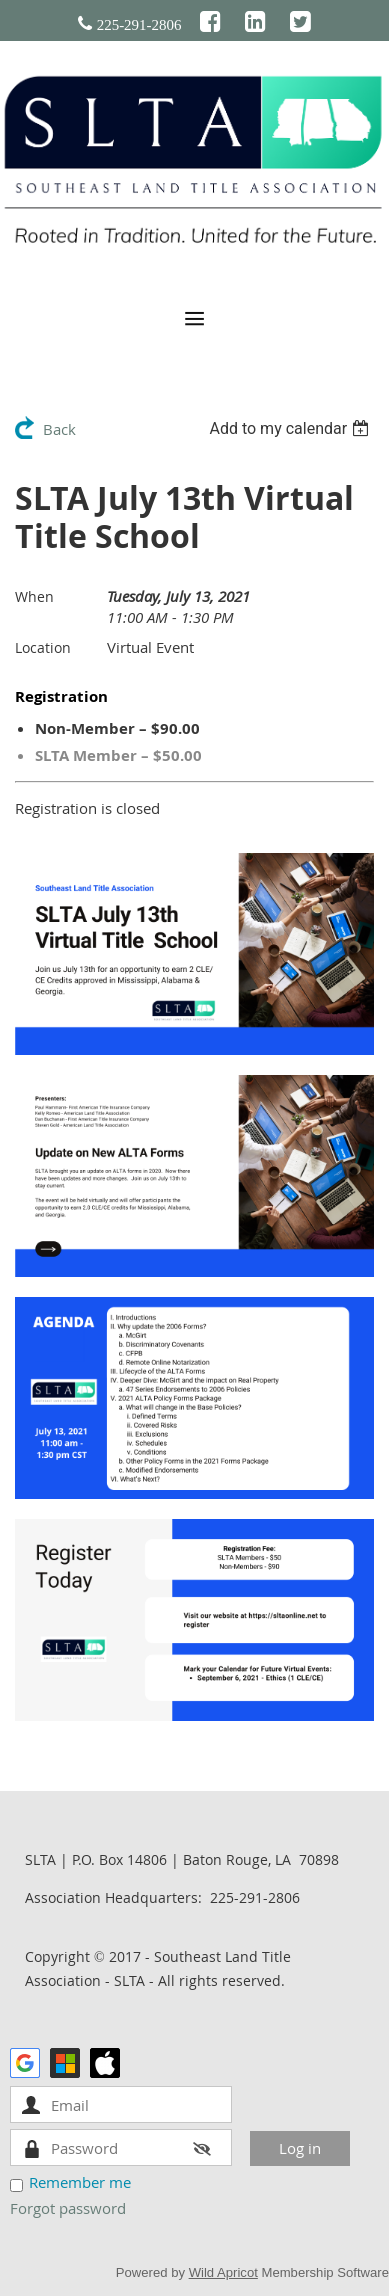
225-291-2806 (139, 25)
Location (43, 647)
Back (59, 429)
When (34, 596)
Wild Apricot (223, 2272)
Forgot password (68, 2208)
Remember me (80, 2182)
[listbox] (291, 428)
